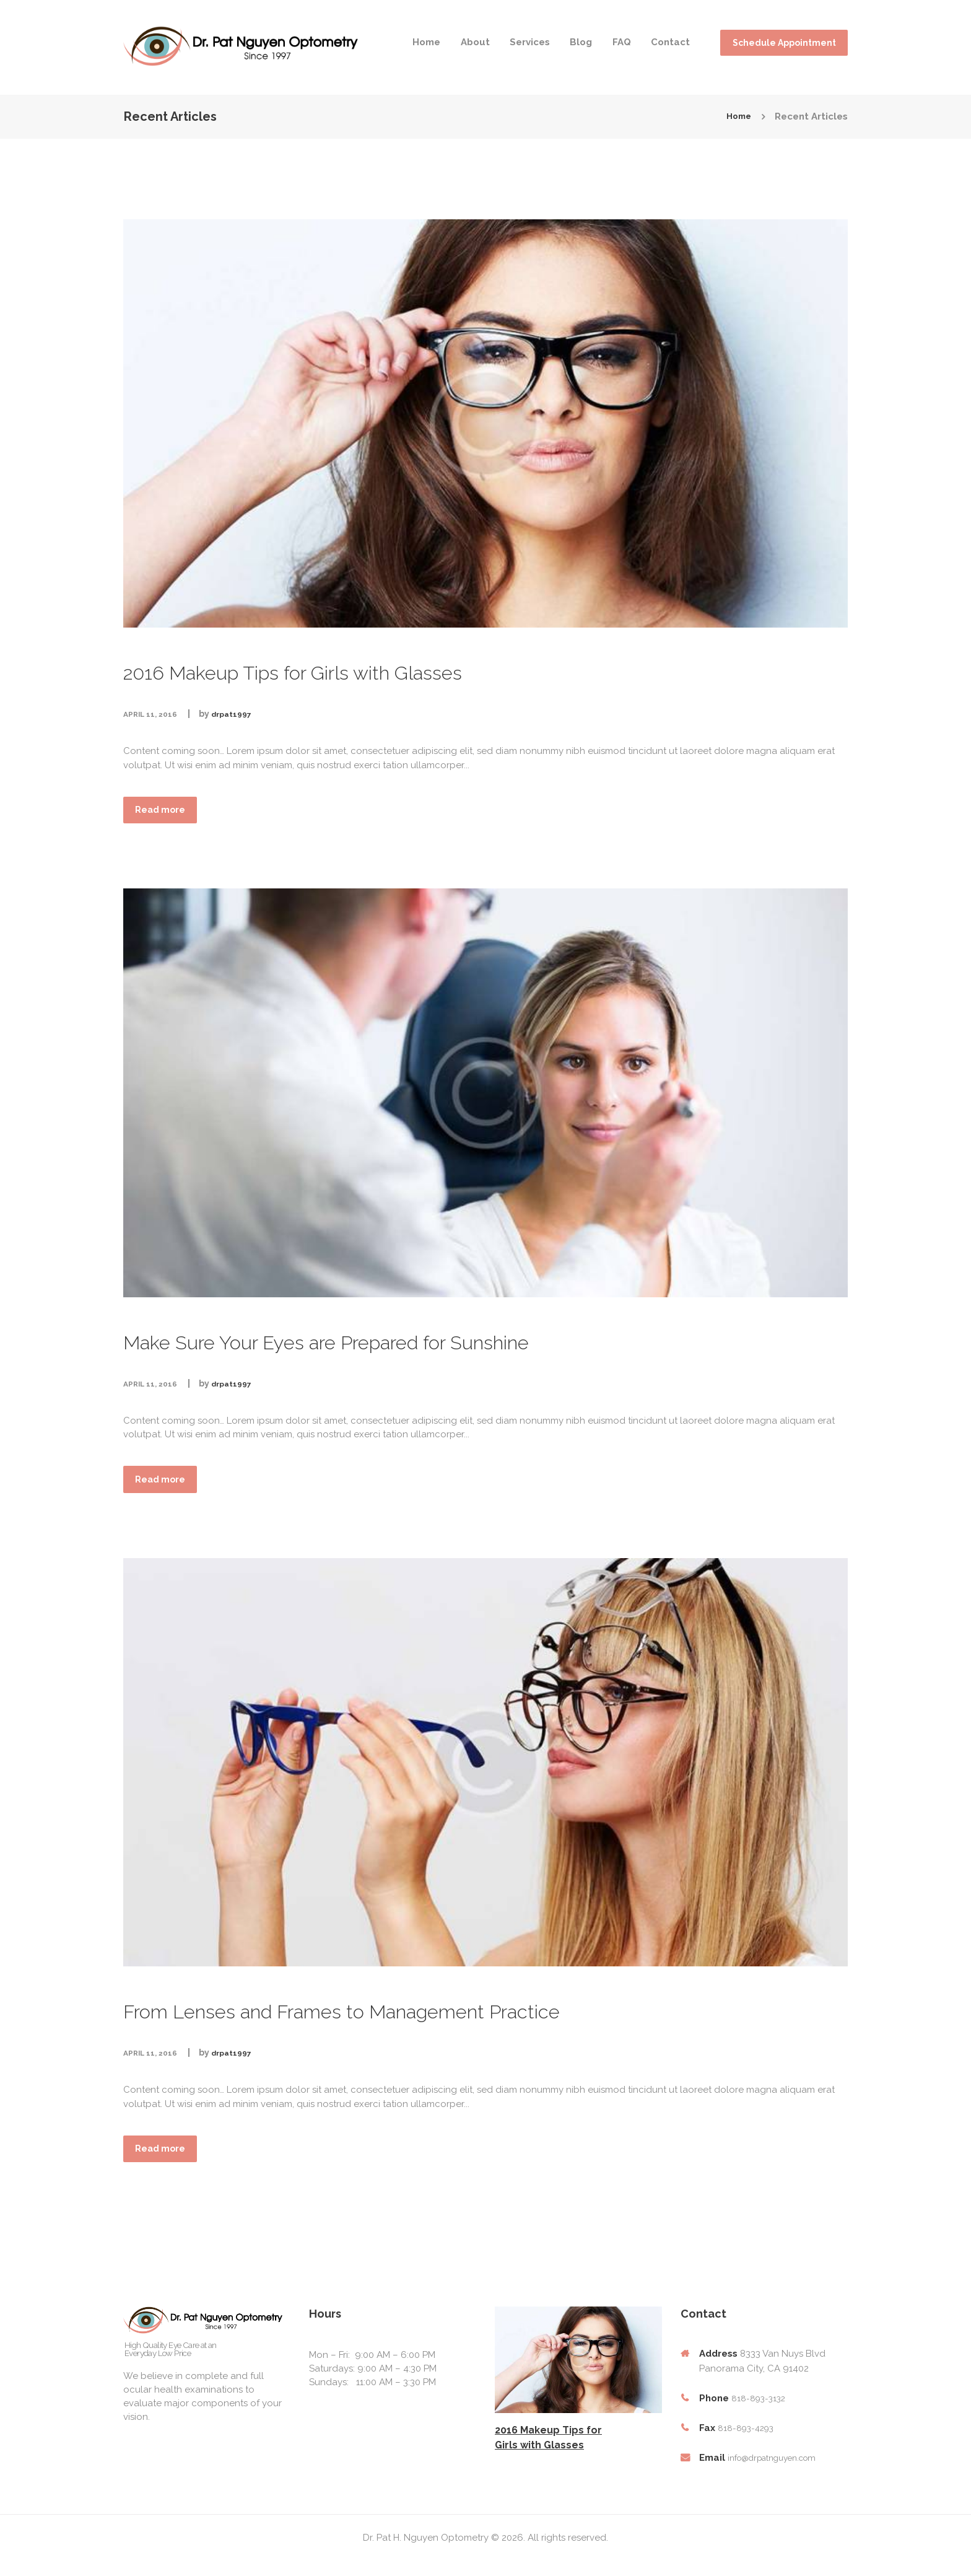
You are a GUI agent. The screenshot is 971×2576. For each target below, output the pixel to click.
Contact (670, 42)
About (475, 42)
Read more (170, 812)
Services (530, 42)
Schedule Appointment (784, 43)
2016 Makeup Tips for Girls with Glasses (376, 670)
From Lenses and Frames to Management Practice (448, 2016)
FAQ (621, 42)
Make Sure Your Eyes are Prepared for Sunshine (427, 1343)
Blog (581, 42)
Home (426, 42)
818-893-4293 (748, 2439)
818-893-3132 (759, 2410)
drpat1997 (243, 714)
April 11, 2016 (154, 714)
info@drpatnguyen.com (780, 2469)
